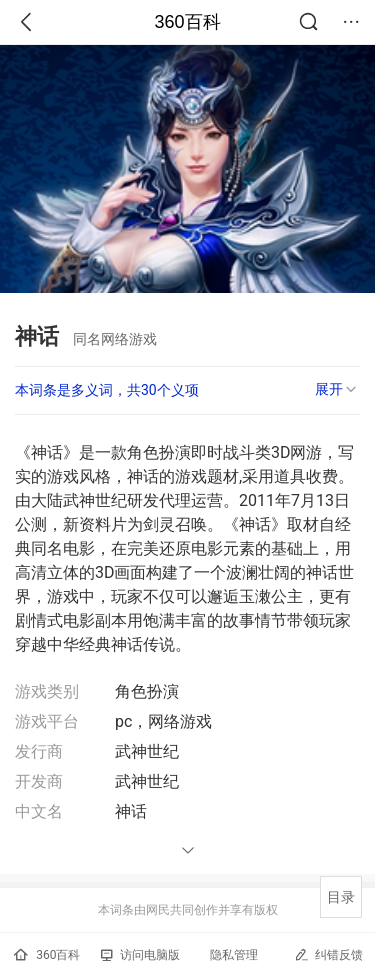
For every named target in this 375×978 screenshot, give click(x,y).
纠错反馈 (328, 954)
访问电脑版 (140, 955)
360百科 (187, 22)
